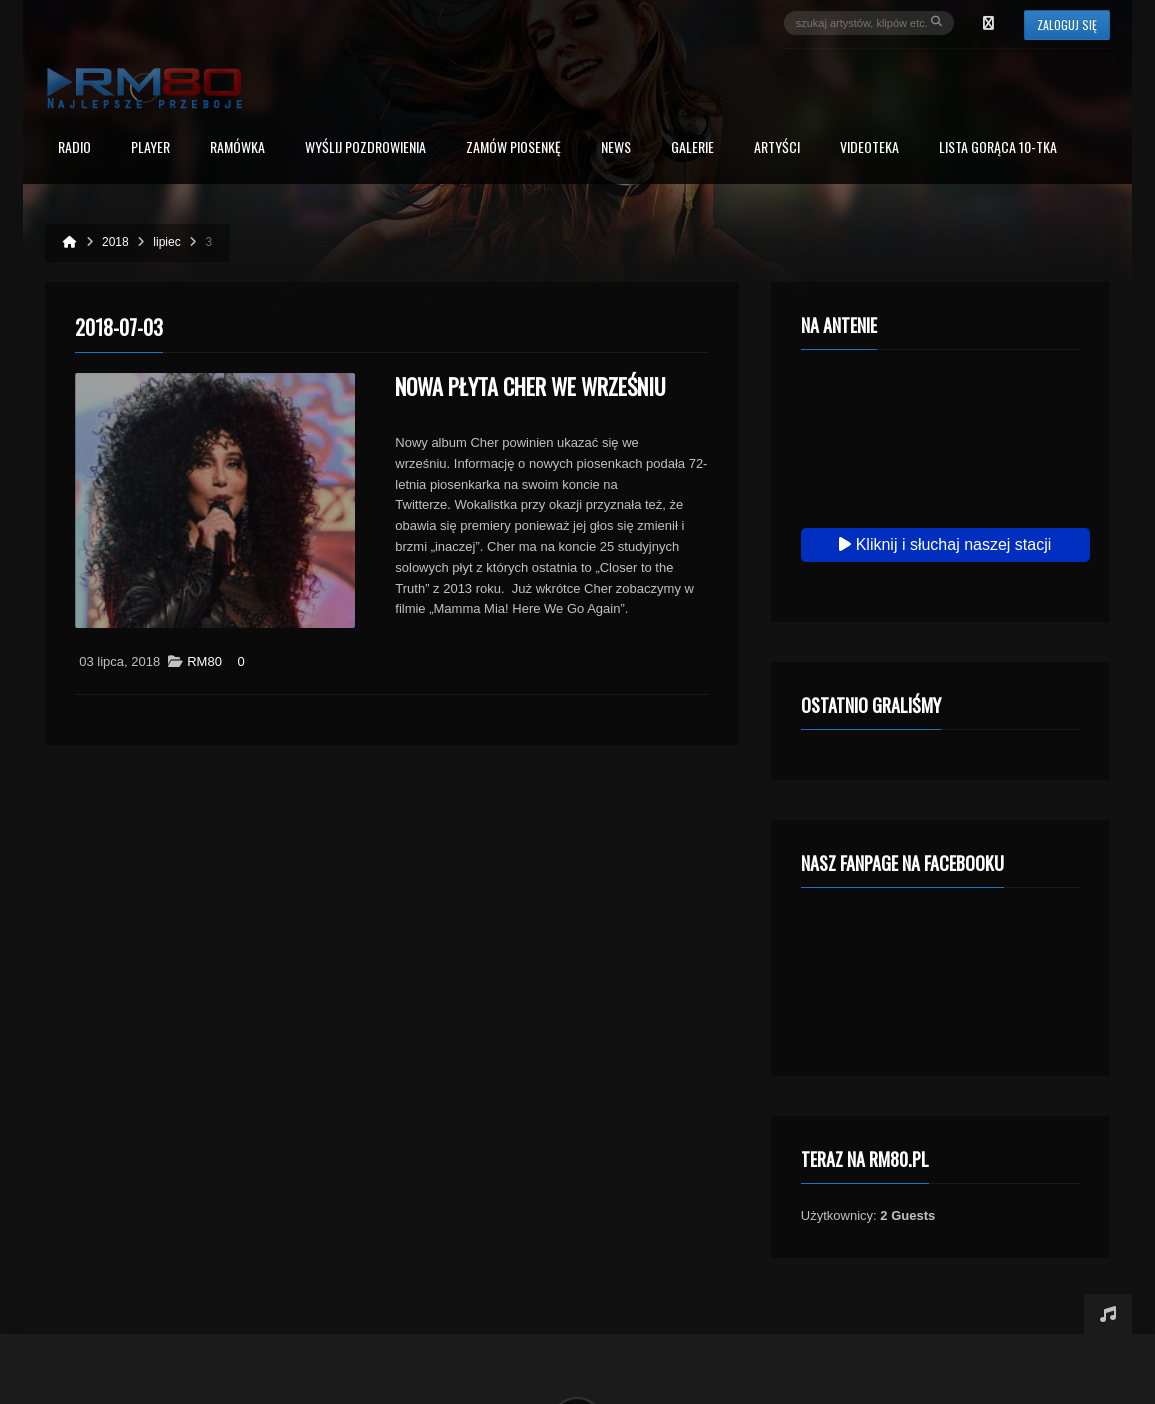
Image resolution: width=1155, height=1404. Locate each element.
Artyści (777, 148)
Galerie (692, 148)
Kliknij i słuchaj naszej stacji (945, 544)
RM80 (204, 661)
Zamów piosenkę (513, 148)
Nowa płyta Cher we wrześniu (530, 386)
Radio (74, 148)
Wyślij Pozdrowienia (365, 148)
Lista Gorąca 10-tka (998, 148)
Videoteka (869, 148)
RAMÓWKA (237, 148)
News (616, 148)
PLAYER (150, 148)
